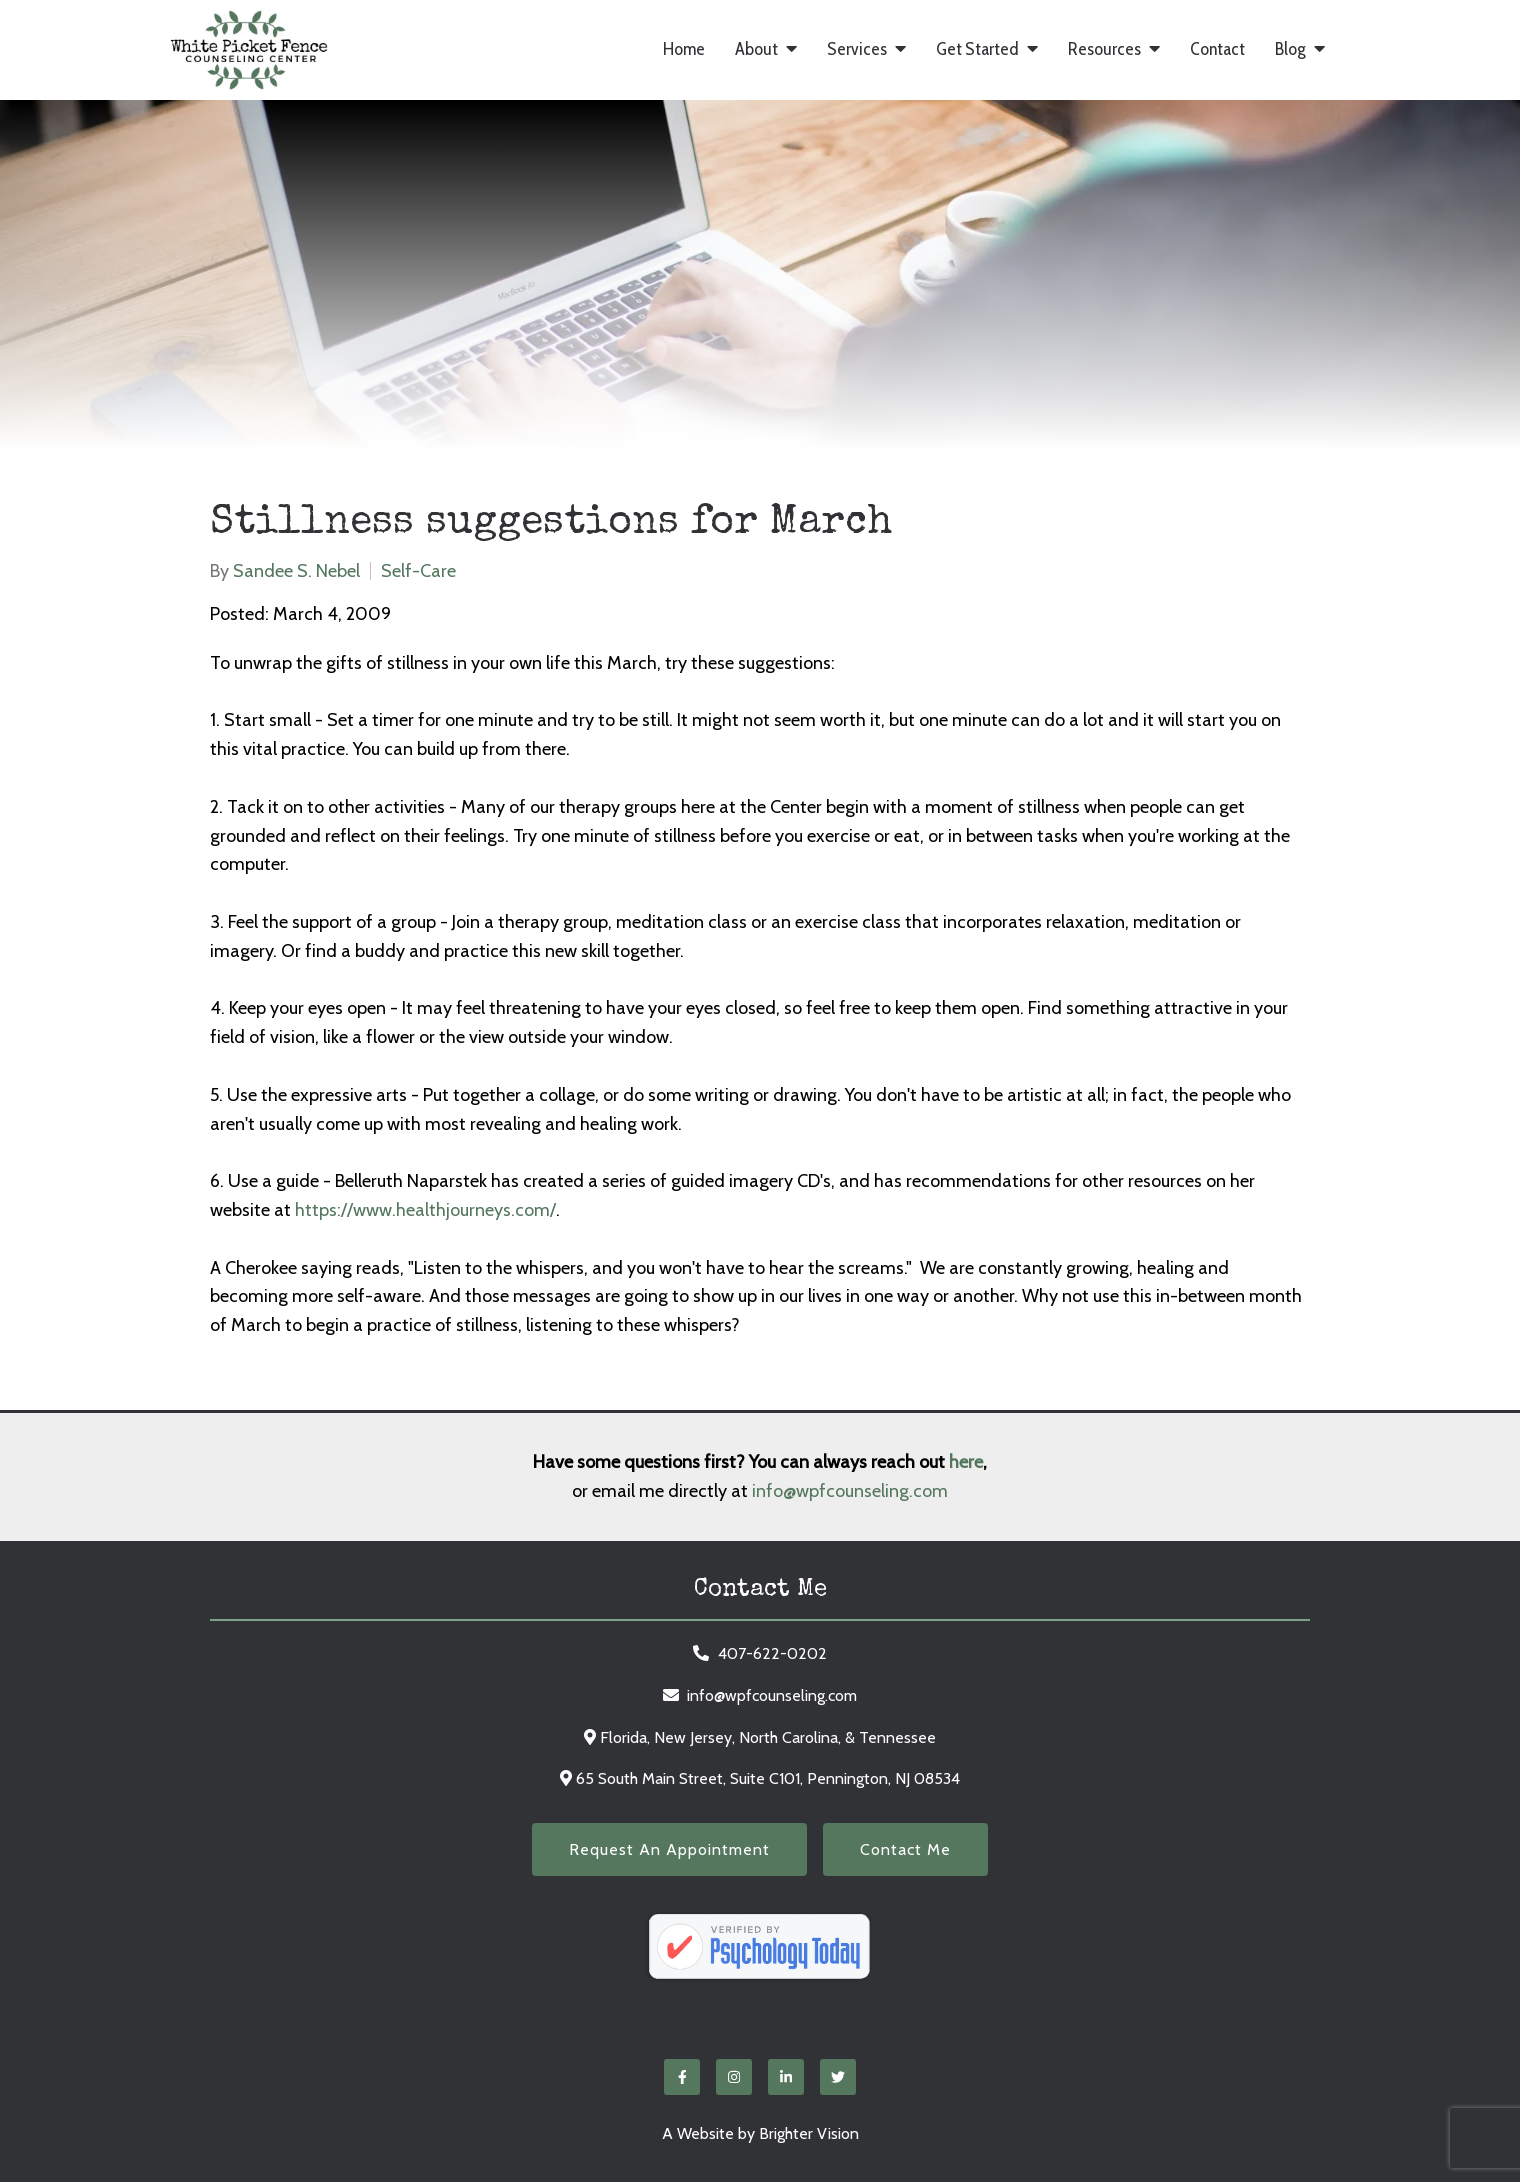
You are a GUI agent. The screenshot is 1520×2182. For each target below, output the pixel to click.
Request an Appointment (669, 1849)
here (966, 1462)
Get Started (977, 49)
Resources (1104, 49)
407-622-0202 (772, 1653)
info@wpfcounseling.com (850, 1491)
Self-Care (418, 571)
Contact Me (905, 1849)
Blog (1290, 49)
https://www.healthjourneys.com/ (425, 1210)
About (756, 49)
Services (857, 49)
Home (684, 49)
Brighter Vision (809, 2133)
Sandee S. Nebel (296, 571)
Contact (1217, 49)
